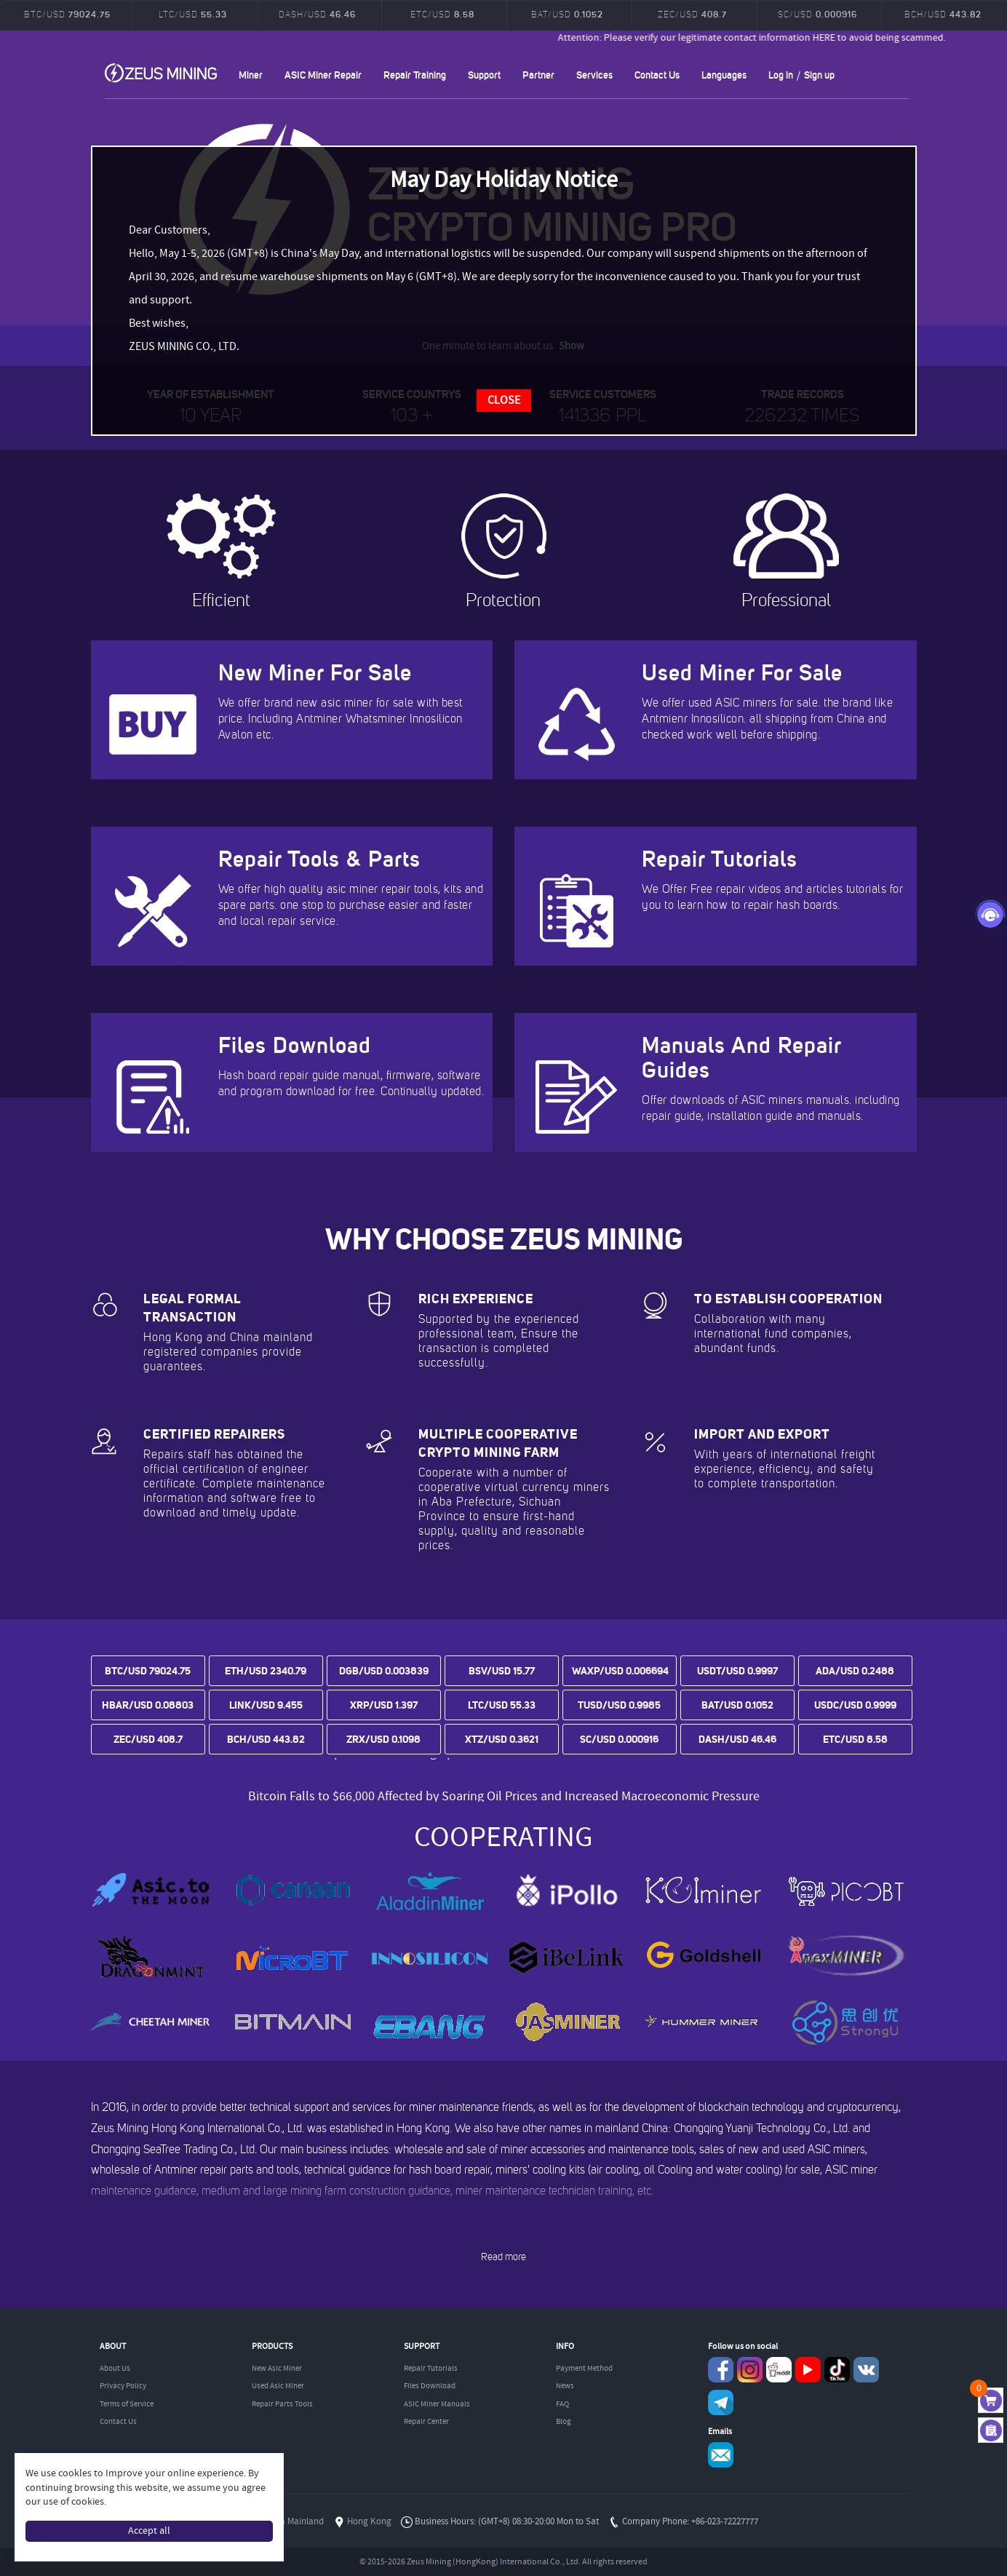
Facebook (720, 2369)
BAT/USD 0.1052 (737, 1705)
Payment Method (584, 2369)
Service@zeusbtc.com (720, 2455)
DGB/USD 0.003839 (384, 1670)
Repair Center (426, 2422)
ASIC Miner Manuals (437, 2404)
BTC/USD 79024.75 (148, 1670)
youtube (808, 2369)
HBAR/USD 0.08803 (148, 1705)
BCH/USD (943, 14)
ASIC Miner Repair (323, 75)
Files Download (429, 2386)
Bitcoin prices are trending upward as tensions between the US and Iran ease (503, 1780)
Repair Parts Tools (282, 2404)
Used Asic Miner (278, 2386)
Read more (503, 2257)
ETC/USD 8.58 (855, 1739)
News (565, 2386)
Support (484, 75)
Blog (563, 2422)
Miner (251, 75)
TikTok (837, 2369)
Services (594, 75)
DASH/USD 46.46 (737, 1739)
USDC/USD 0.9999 (855, 1705)
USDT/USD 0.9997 (737, 1670)
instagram (750, 2369)
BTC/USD (67, 14)
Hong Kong (369, 2522)
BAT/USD (567, 14)
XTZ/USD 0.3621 (501, 1739)
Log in (780, 75)
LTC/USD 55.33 (502, 1705)
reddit (779, 2369)
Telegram (720, 2402)
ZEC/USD (692, 14)
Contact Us (657, 75)
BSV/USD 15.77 (502, 1670)
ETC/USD (442, 14)
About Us (115, 2369)
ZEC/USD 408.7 (148, 1739)
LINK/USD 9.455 (266, 1705)
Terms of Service (127, 2404)
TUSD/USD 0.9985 (619, 1705)
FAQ (562, 2404)
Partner (538, 75)
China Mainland (293, 2522)
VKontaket (866, 2369)
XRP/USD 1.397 (384, 1705)
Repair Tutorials (431, 2369)
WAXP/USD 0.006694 (620, 1670)
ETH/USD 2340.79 (265, 1670)
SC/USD (817, 14)
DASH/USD (317, 14)
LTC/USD (193, 14)
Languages (724, 75)
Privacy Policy (123, 2386)
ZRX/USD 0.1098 (383, 1739)
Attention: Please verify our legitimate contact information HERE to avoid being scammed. (775, 37)
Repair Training (414, 75)
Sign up (819, 75)
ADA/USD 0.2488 (855, 1670)
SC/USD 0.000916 (619, 1739)
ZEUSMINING (161, 72)
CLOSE (503, 400)
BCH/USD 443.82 (266, 1739)
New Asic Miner (277, 2369)
